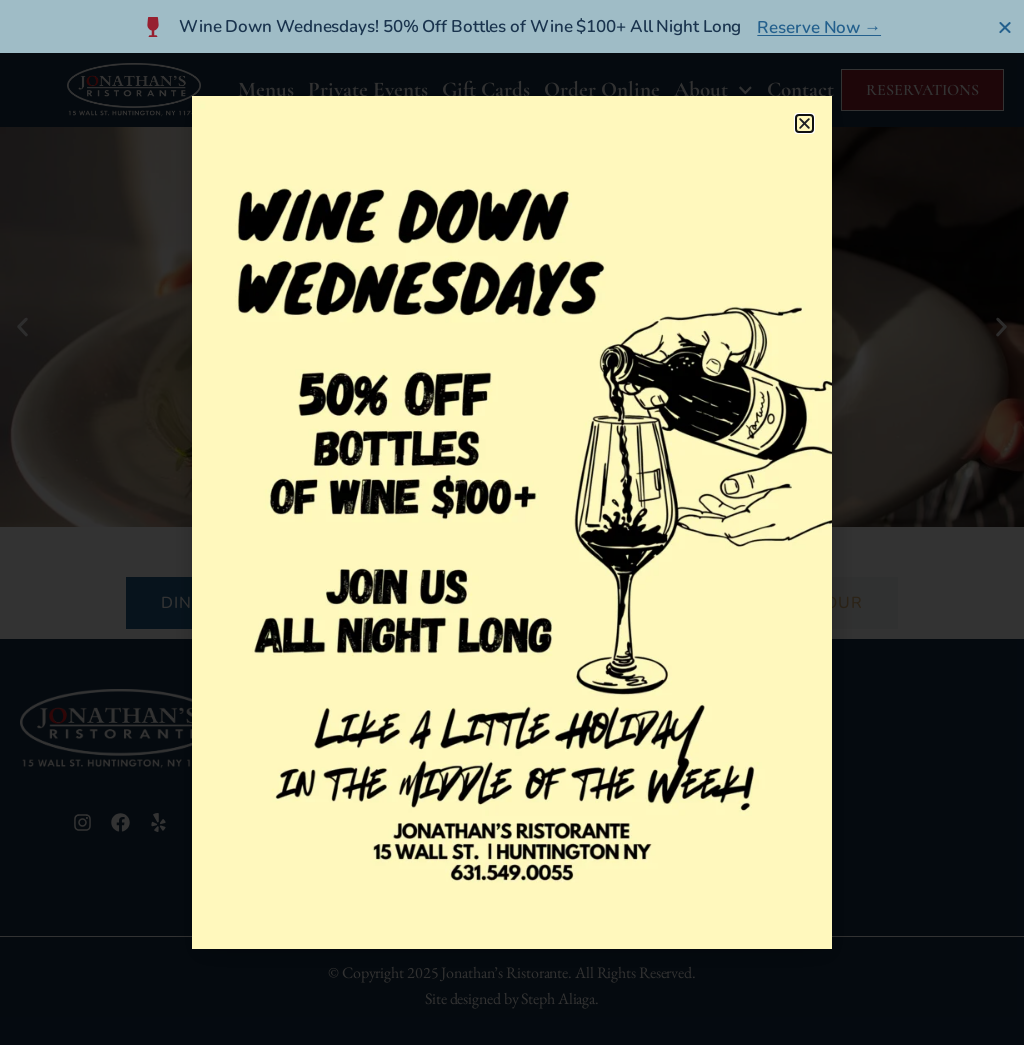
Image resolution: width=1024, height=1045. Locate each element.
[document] (512, 522)
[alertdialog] (512, 26)
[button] (804, 123)
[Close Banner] (1005, 27)
